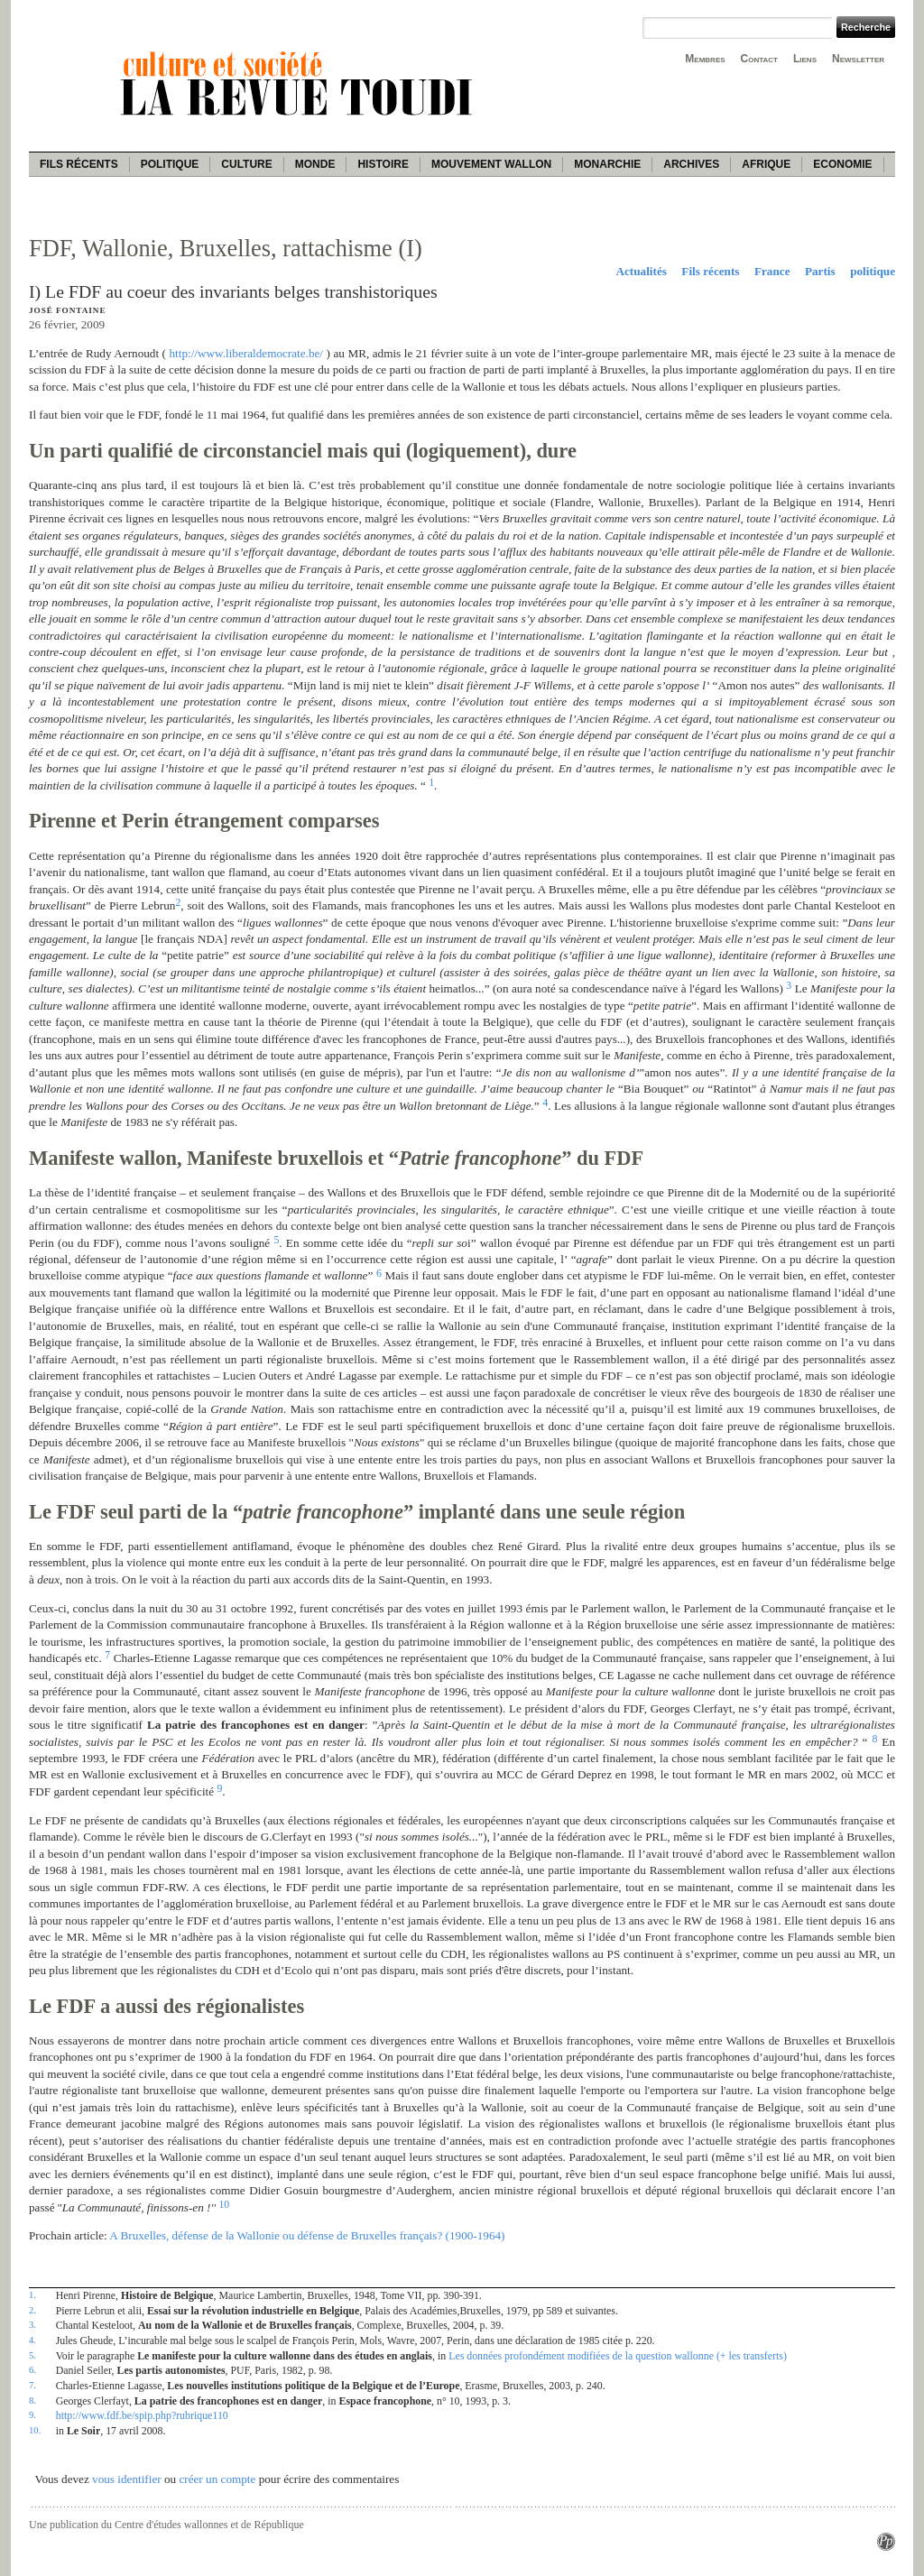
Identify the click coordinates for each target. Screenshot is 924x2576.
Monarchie (607, 164)
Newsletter (858, 58)
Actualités (640, 271)
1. (32, 2294)
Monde (315, 164)
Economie (842, 164)
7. (32, 2384)
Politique (170, 164)
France (772, 271)
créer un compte (217, 2479)
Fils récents (79, 164)
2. (32, 2309)
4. (32, 2339)
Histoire (382, 164)
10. (35, 2429)
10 (223, 2204)
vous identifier (127, 2479)
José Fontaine (67, 310)
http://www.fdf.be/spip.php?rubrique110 (142, 2415)
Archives (691, 164)
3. (32, 2324)
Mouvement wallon (491, 164)
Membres (705, 58)
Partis (820, 271)
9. (32, 2414)
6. (32, 2369)
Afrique (766, 164)
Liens (805, 58)
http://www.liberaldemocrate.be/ (247, 353)
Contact (759, 58)
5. (32, 2355)
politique (872, 271)
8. (32, 2400)
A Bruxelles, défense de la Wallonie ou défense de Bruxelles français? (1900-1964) (306, 2235)
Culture (246, 164)
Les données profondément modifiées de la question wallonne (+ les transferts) (617, 2356)
